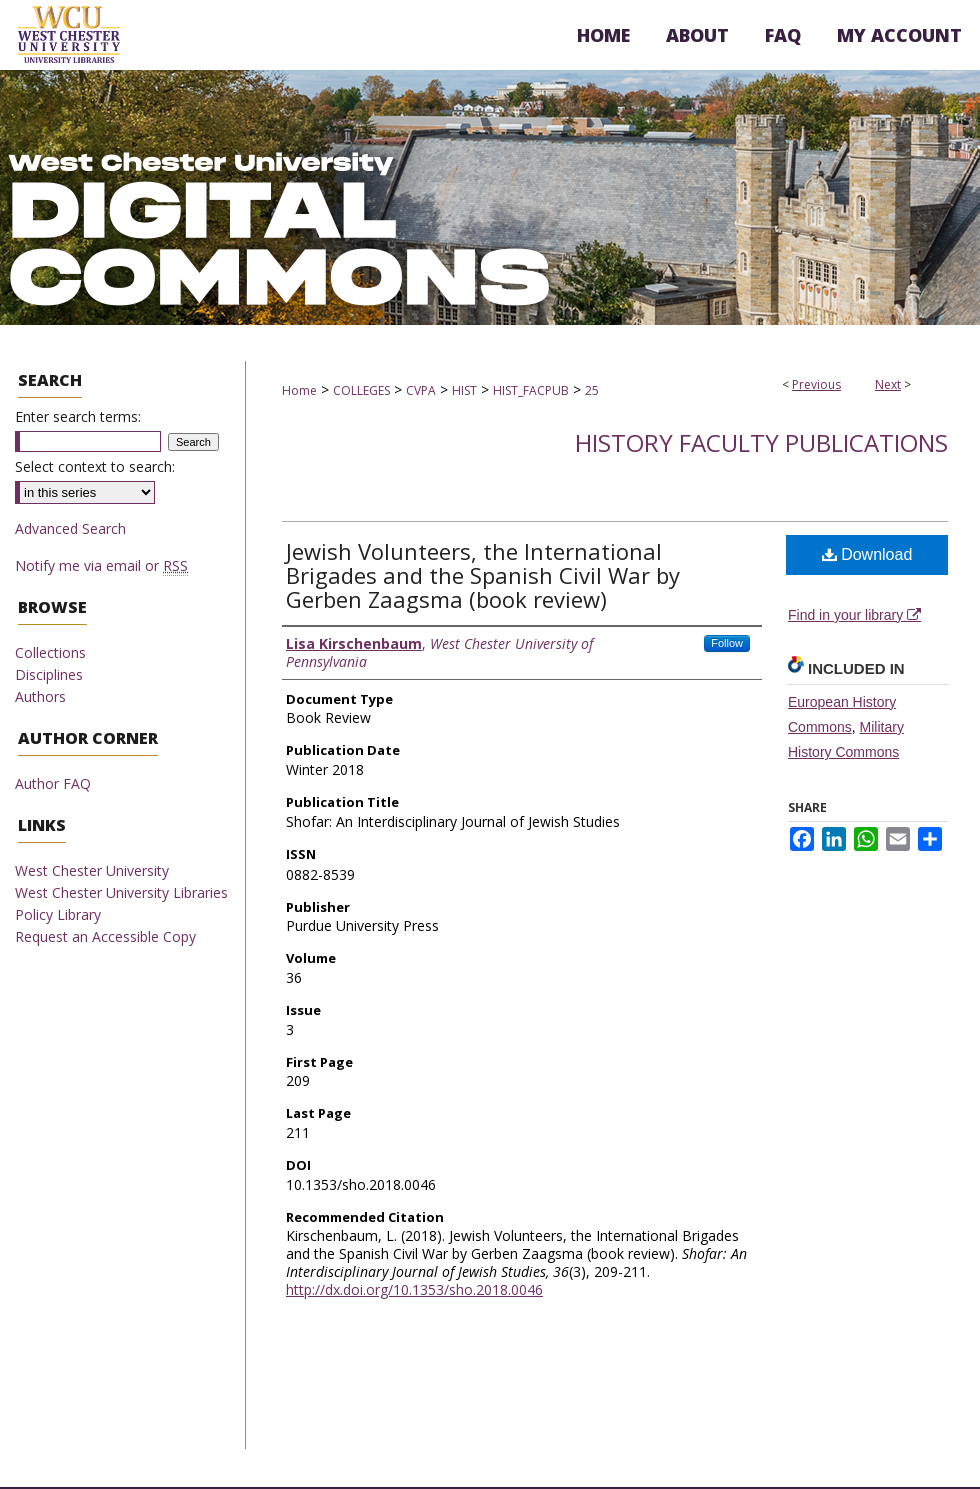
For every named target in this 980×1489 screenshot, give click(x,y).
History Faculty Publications (761, 442)
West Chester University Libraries (121, 892)
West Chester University (92, 870)
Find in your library (854, 615)
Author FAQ (53, 783)
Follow (727, 643)
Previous (816, 384)
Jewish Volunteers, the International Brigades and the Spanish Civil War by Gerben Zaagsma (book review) (483, 575)
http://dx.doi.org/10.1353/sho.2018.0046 (414, 1289)
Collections (50, 652)
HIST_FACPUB (531, 390)
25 (592, 390)
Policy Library (58, 914)
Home (299, 390)
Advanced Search (70, 528)
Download (867, 554)
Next (888, 384)
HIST (464, 390)
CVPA (421, 390)
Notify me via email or (101, 565)
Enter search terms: (78, 416)
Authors (40, 696)
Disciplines (49, 674)
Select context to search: (95, 466)
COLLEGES (361, 390)
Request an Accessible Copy (105, 936)
